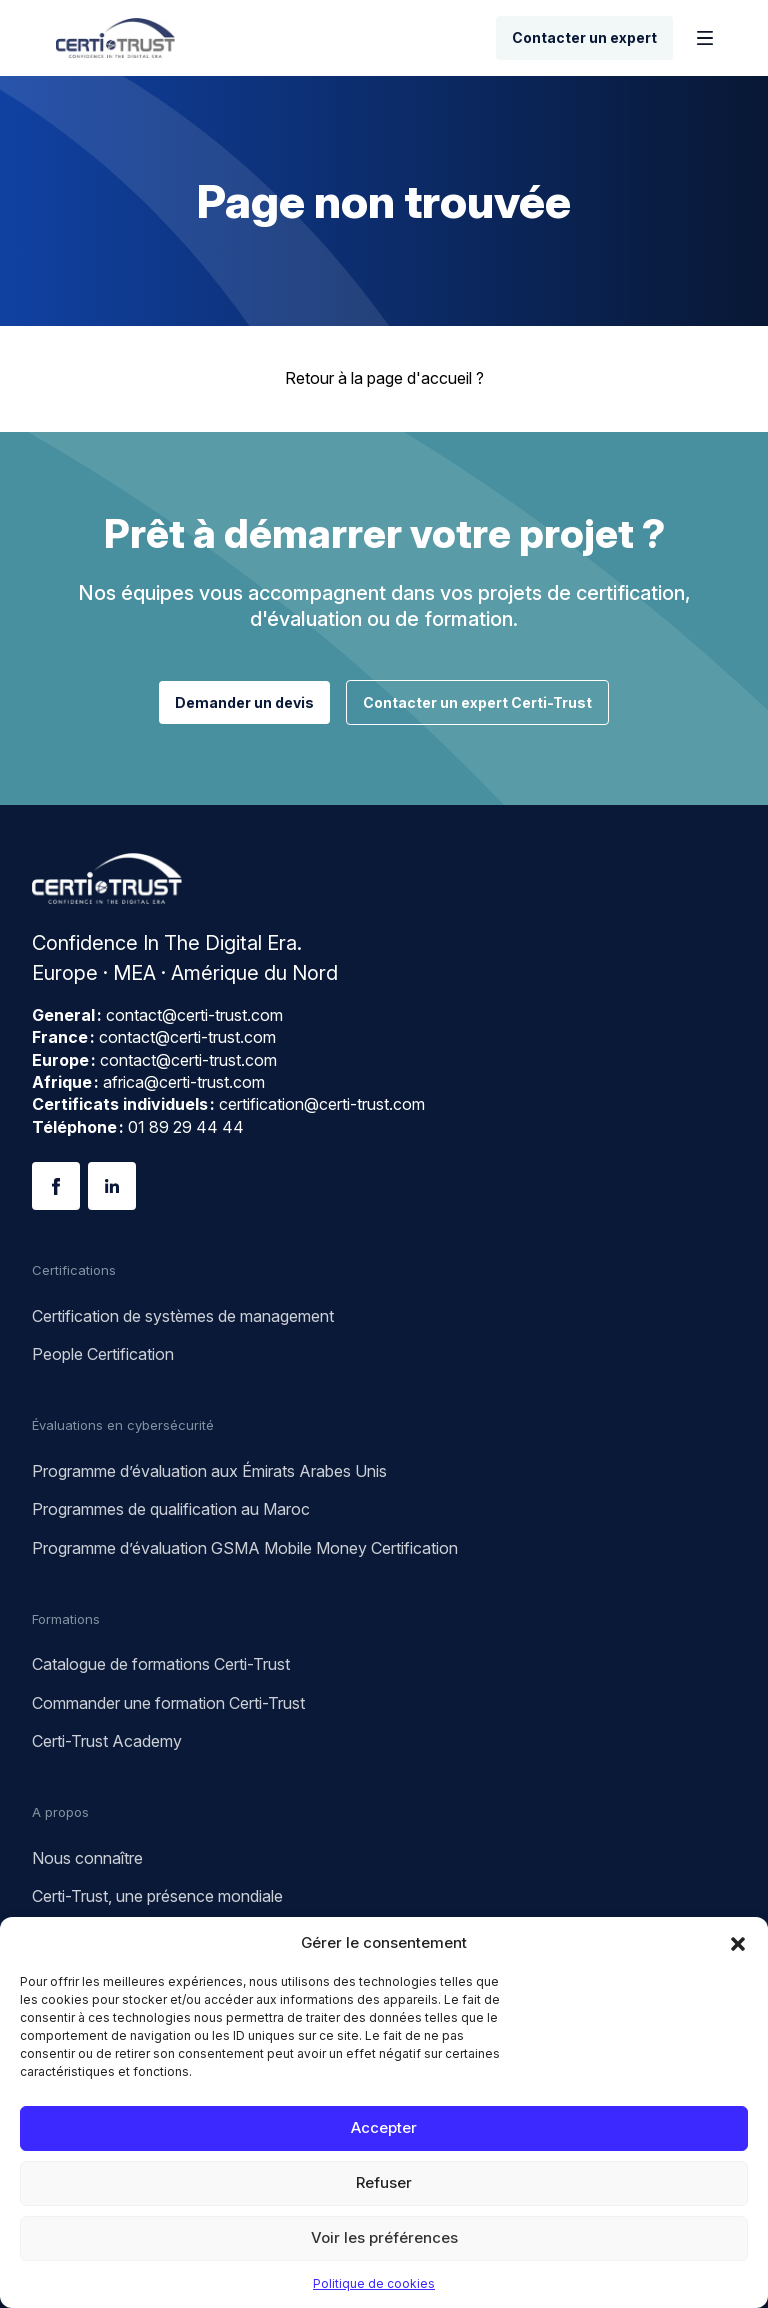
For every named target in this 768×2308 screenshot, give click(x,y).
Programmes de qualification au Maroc (171, 1509)
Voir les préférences (384, 2237)
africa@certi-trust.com (184, 1082)
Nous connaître (87, 1858)
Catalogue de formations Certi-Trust (161, 1664)
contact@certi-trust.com (194, 1015)
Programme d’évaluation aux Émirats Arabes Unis (209, 1471)
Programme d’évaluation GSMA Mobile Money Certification (245, 1548)
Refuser (384, 2182)
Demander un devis (244, 702)
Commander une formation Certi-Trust (168, 1703)
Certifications (74, 1270)
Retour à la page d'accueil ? (384, 378)
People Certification (103, 1354)
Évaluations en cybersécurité (123, 1425)
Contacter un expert (584, 37)
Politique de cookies (374, 2283)
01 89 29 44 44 (186, 1127)
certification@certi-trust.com (322, 1104)
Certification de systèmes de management (183, 1316)
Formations (66, 1619)
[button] (738, 1942)
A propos (60, 1812)
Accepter (384, 2127)
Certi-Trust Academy (107, 1741)
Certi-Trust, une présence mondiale (157, 1896)
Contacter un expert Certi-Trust (477, 702)
